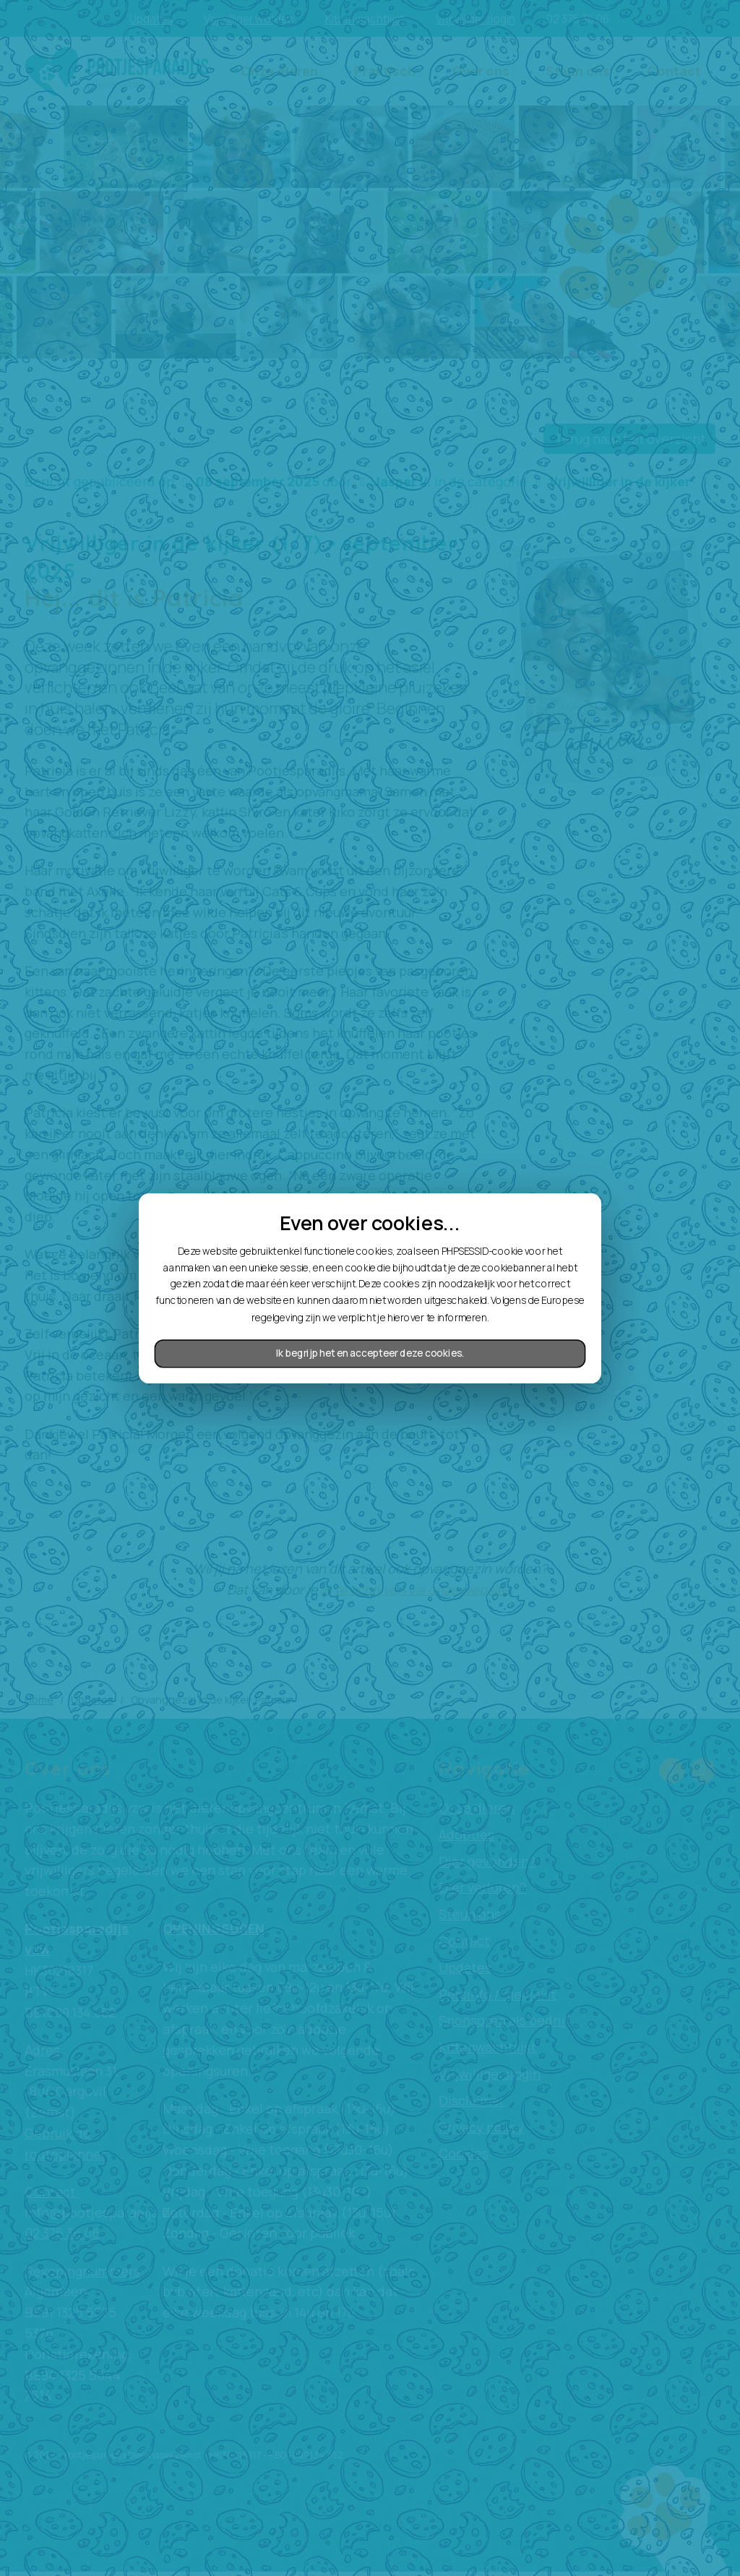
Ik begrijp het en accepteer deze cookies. (370, 1353)
